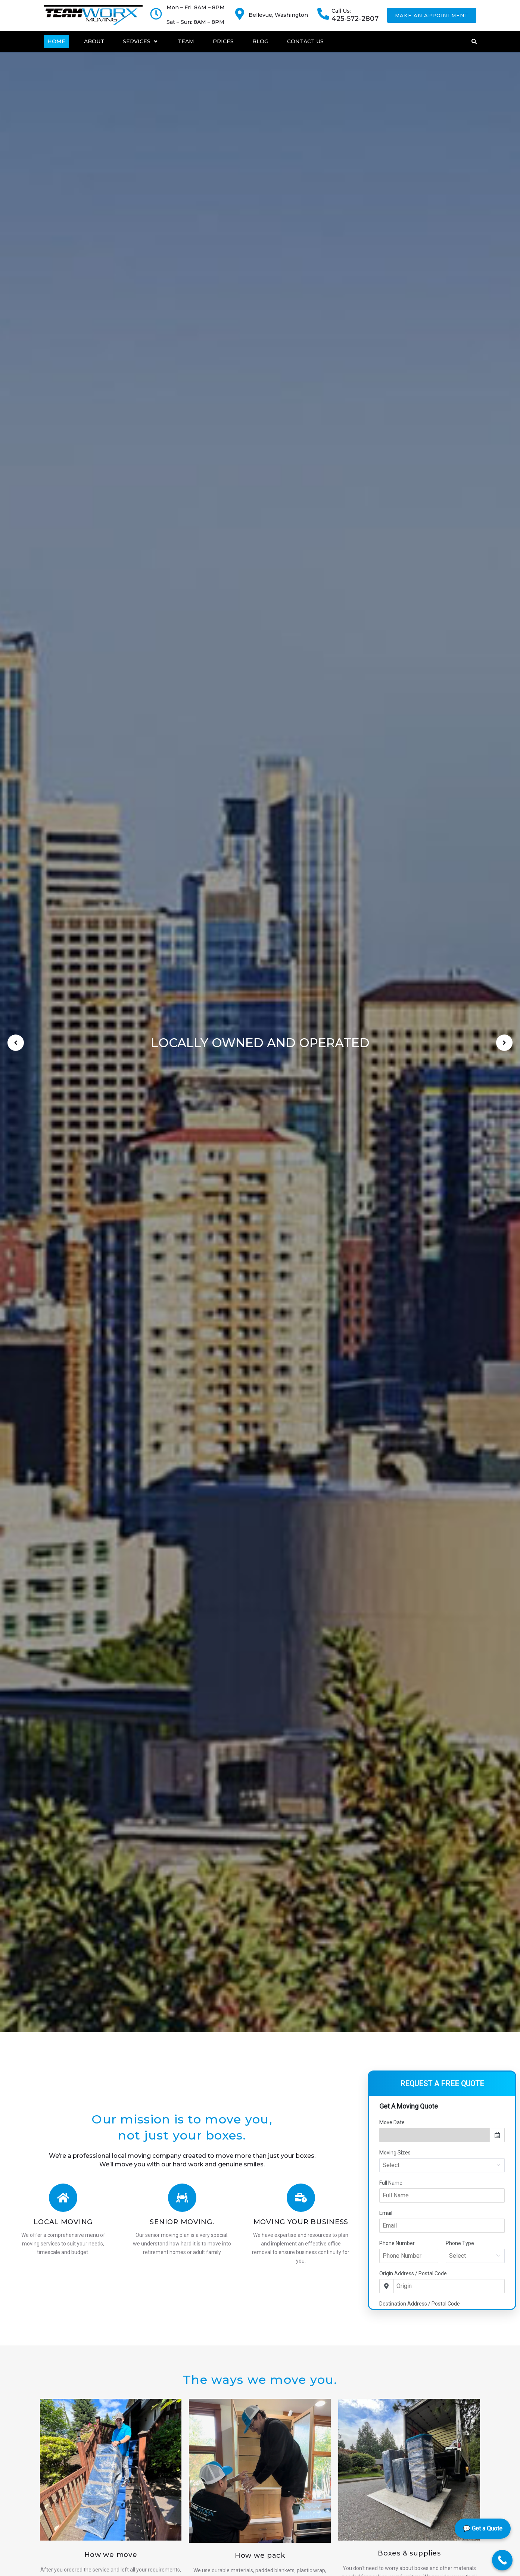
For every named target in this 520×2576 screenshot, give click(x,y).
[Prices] (223, 41)
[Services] (141, 41)
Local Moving (63, 2222)
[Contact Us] (305, 41)
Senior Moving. (182, 2222)
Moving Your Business (300, 2222)
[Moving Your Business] (301, 2198)
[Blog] (260, 41)
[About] (94, 41)
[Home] (56, 41)
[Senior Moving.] (182, 2198)
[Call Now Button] (502, 2560)
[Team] (186, 41)
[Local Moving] (63, 2198)
